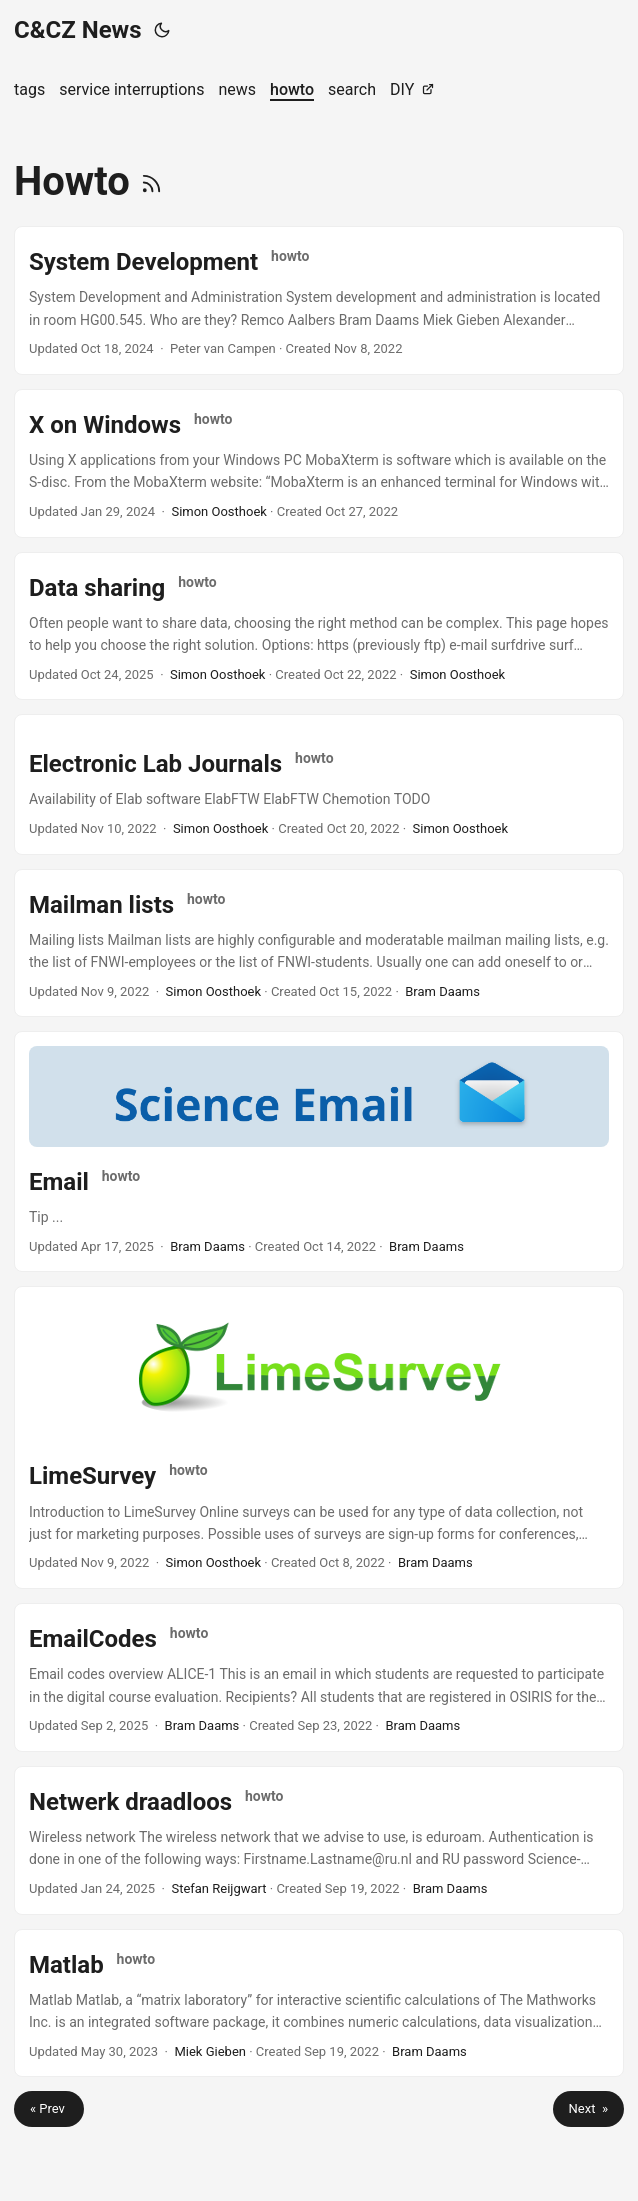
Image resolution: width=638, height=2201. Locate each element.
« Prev (49, 2108)
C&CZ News (78, 30)
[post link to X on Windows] (319, 463)
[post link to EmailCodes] (319, 1677)
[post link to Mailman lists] (319, 943)
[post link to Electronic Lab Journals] (319, 784)
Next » (588, 2108)
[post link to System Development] (319, 300)
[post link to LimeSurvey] (319, 1437)
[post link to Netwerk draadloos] (319, 1840)
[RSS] (151, 181)
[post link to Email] (319, 1151)
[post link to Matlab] (319, 2003)
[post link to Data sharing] (319, 626)
